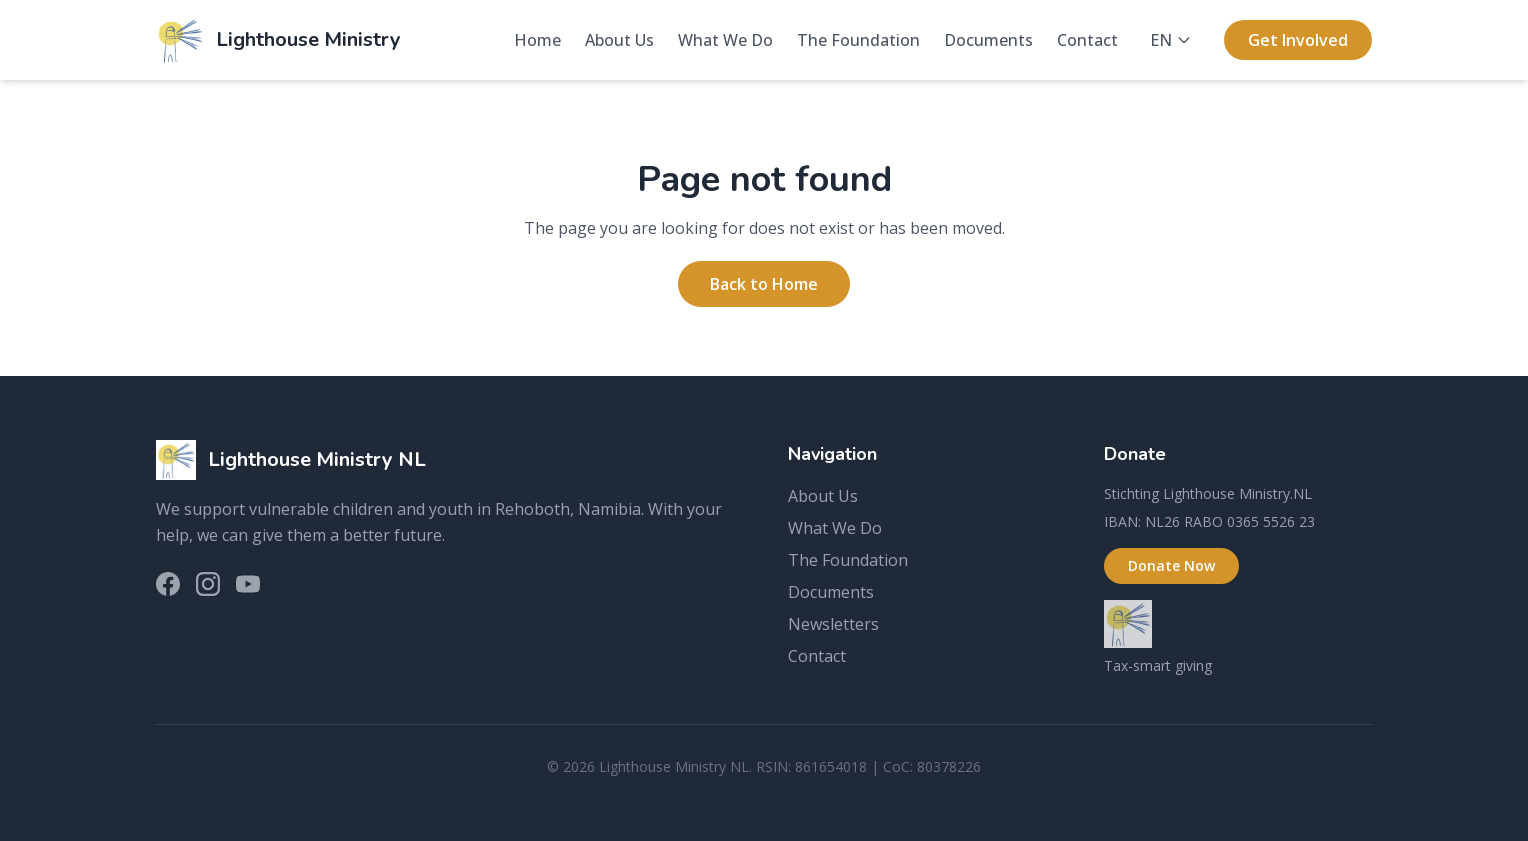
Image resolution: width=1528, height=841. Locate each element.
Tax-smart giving (1158, 665)
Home (537, 40)
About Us (619, 40)
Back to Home (764, 284)
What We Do (725, 40)
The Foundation (858, 40)
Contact (1087, 40)
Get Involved (1298, 40)
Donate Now (1171, 565)
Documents (988, 40)
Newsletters (833, 624)
